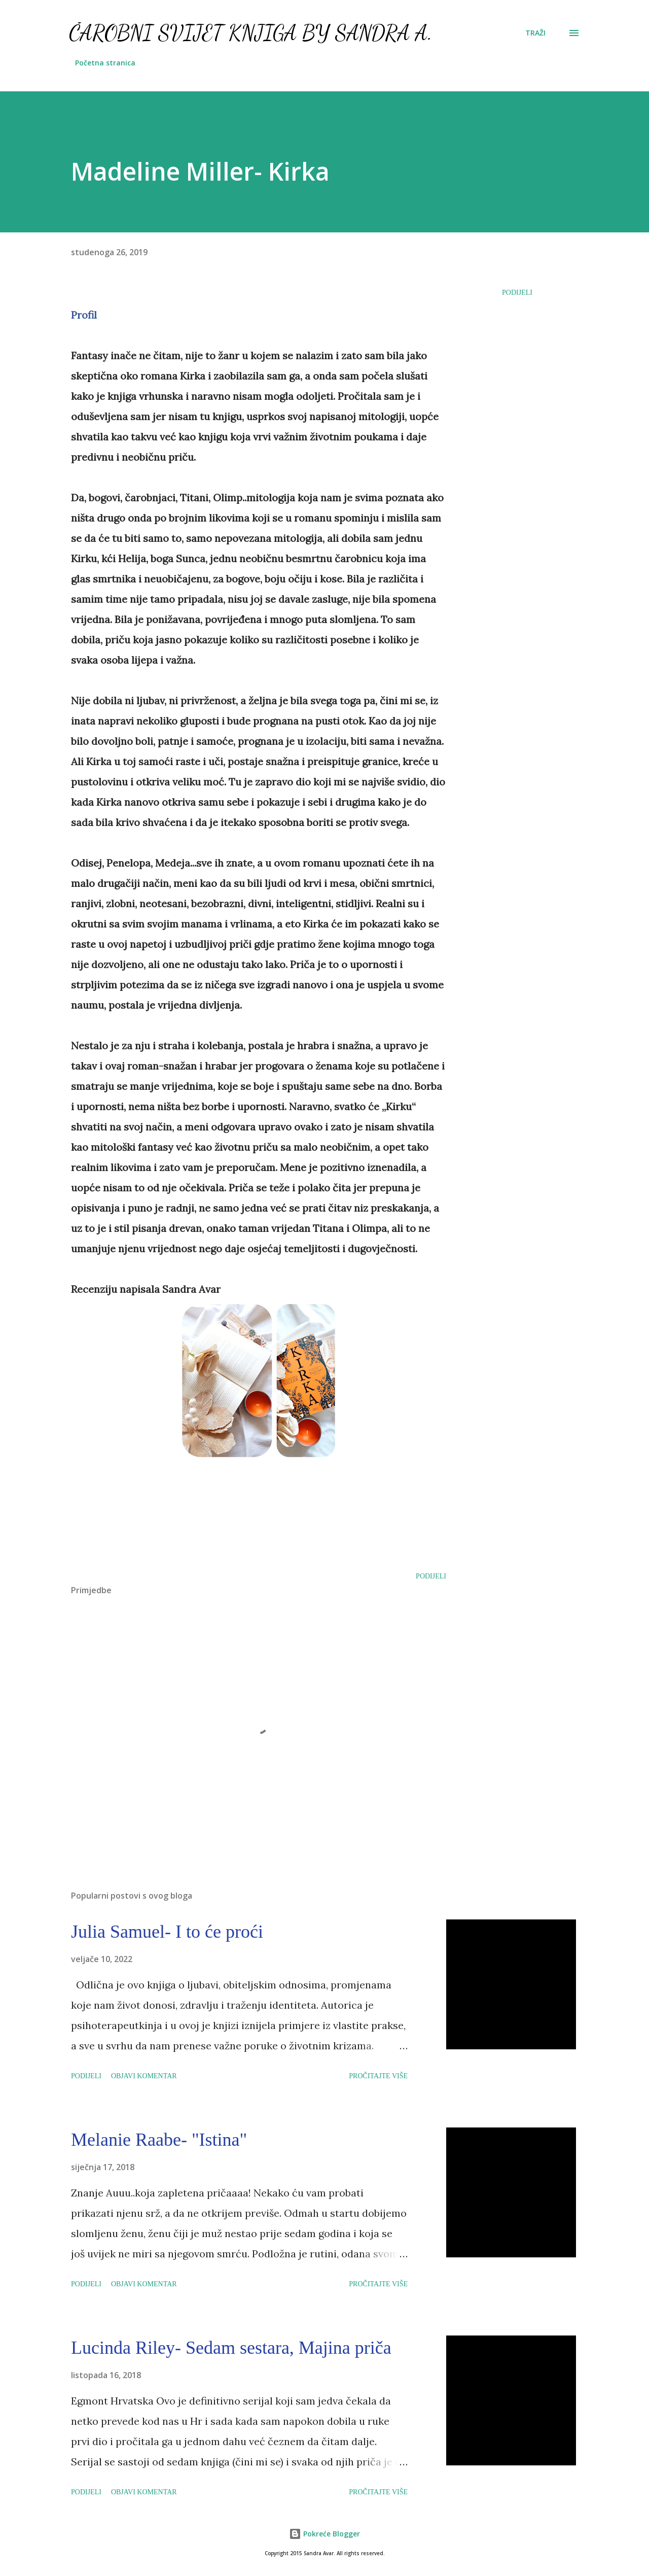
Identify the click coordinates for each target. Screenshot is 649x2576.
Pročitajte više (378, 2076)
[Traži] (535, 33)
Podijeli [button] (517, 292)
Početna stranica (105, 62)
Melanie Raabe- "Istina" (159, 2140)
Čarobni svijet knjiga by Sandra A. (250, 33)
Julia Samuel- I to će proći (167, 1931)
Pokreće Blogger (324, 2533)
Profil (84, 314)
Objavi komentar (144, 2076)
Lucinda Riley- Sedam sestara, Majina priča (231, 2348)
